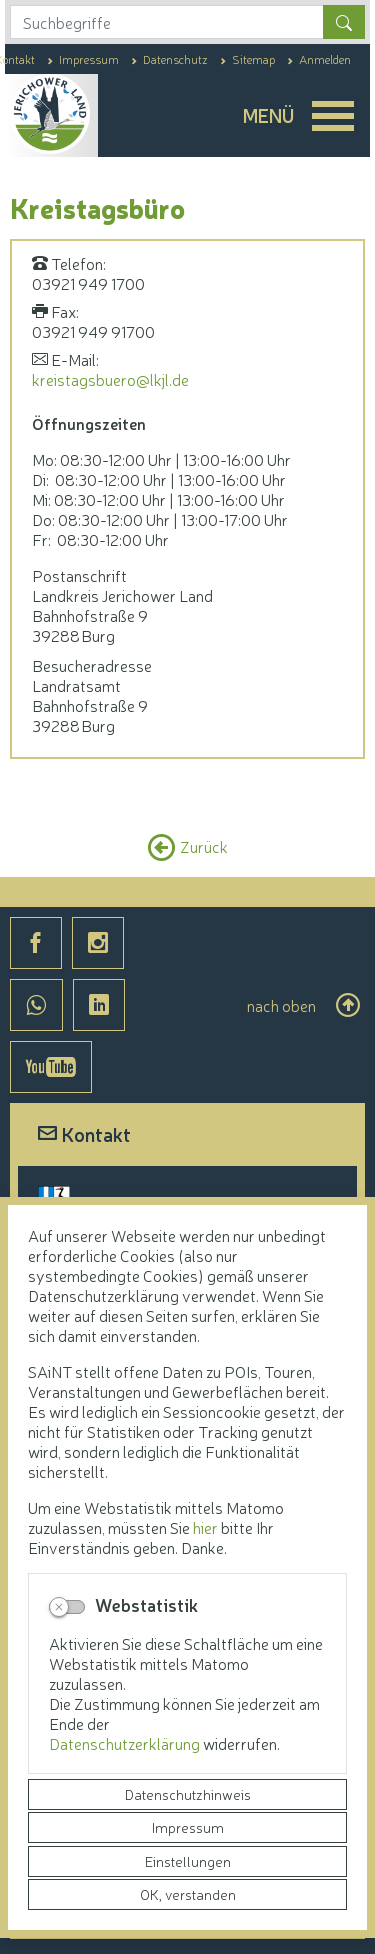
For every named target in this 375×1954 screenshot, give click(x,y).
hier (205, 1527)
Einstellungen (188, 1861)
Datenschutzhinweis (188, 1794)
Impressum (188, 1827)
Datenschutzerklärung (126, 1743)
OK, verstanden (188, 1894)
